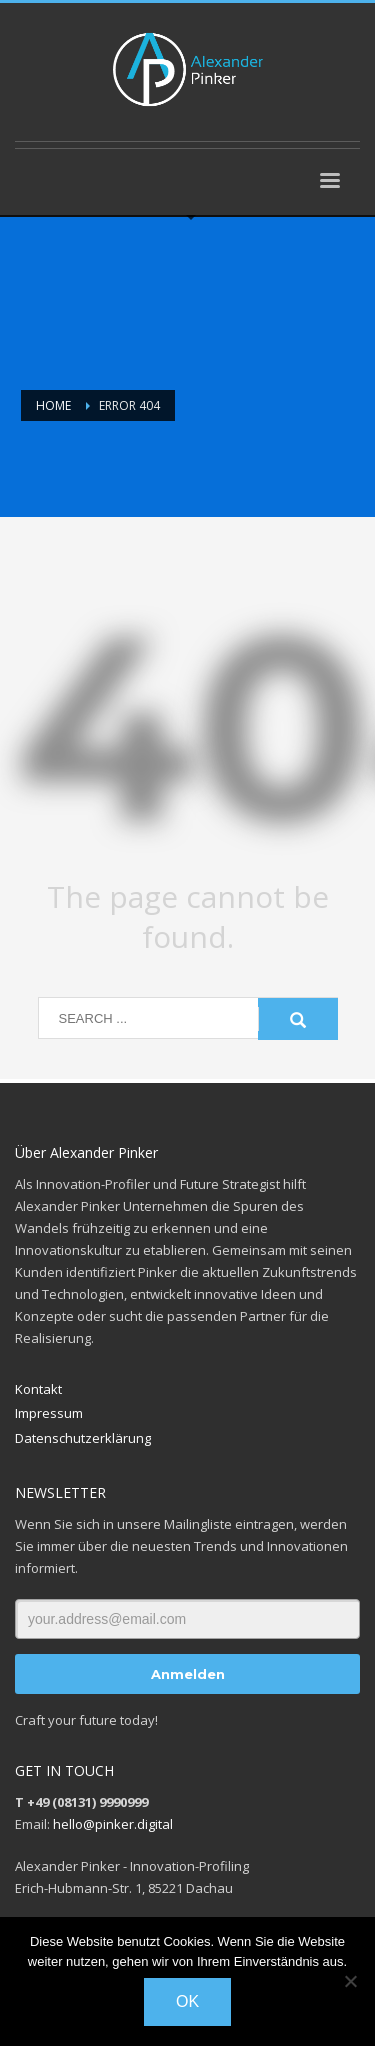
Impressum (49, 1413)
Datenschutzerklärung (83, 1438)
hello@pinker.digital (113, 1824)
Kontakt (38, 1389)
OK (187, 2001)
